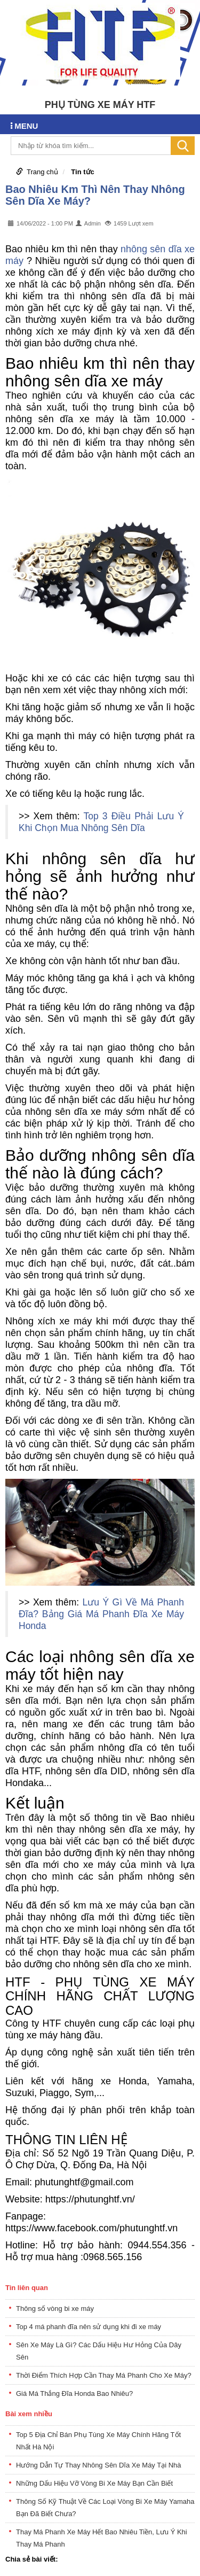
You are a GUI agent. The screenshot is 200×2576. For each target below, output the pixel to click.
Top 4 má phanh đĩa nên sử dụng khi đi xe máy (88, 2327)
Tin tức (82, 172)
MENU (24, 125)
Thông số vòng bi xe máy (55, 2309)
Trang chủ (42, 172)
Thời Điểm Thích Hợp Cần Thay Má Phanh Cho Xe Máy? (103, 2375)
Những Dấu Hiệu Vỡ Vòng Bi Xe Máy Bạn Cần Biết (94, 2483)
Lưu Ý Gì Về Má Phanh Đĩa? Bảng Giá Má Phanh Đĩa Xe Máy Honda (101, 1614)
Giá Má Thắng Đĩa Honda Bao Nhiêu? (74, 2393)
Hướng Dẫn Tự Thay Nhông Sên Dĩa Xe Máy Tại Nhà (98, 2465)
